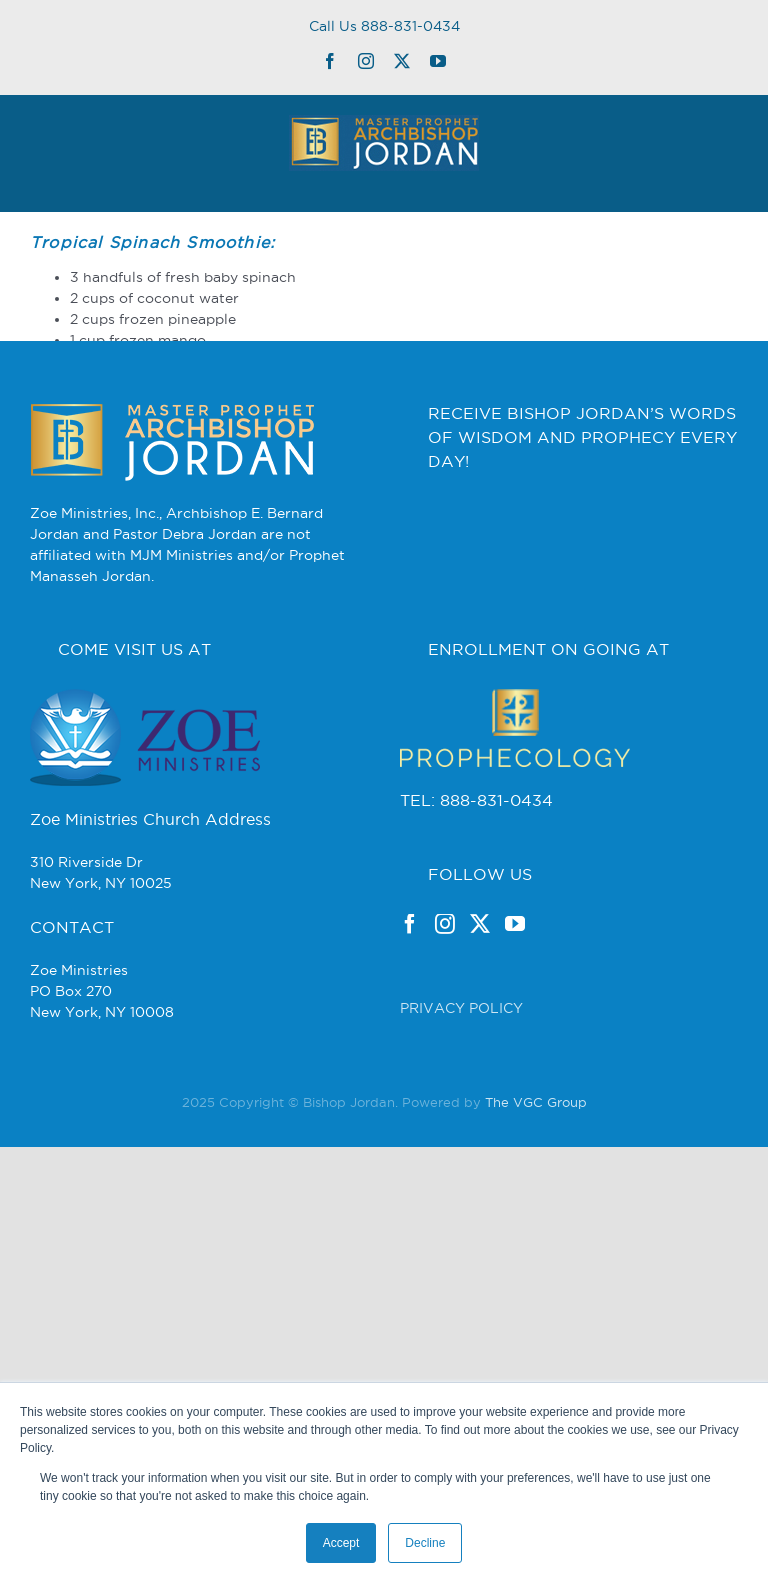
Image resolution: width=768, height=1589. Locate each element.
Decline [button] (425, 1543)
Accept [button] (341, 1543)
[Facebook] (410, 924)
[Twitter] (480, 924)
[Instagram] (445, 924)
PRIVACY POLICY (461, 1008)
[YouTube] (515, 924)
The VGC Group (536, 1102)
